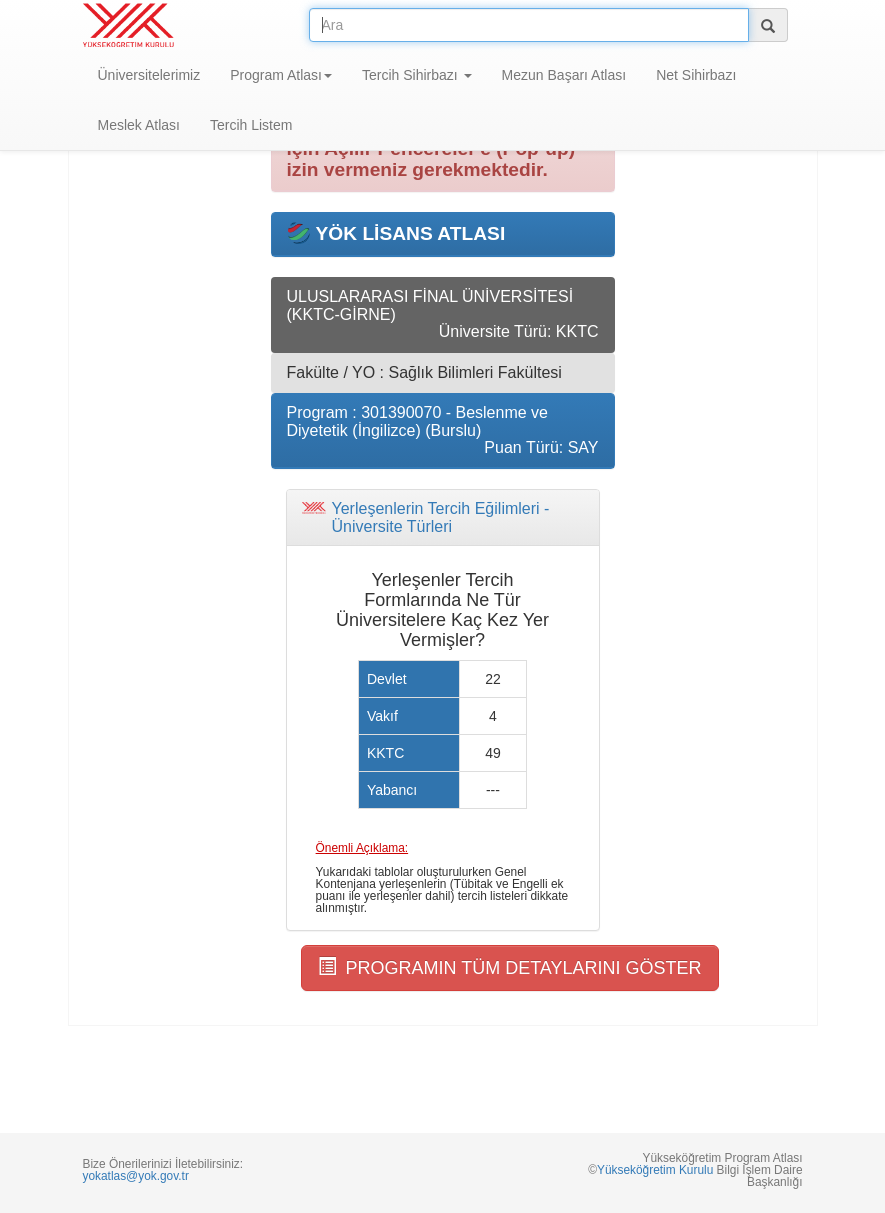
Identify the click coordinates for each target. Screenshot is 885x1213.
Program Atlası (281, 75)
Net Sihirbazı (696, 75)
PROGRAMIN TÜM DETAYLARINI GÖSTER (510, 967)
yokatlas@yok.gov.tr (136, 1176)
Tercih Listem (251, 125)
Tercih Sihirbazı (417, 75)
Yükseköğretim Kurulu (655, 1170)
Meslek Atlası (139, 125)
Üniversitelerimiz (149, 75)
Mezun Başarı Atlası (564, 75)
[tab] (443, 517)
